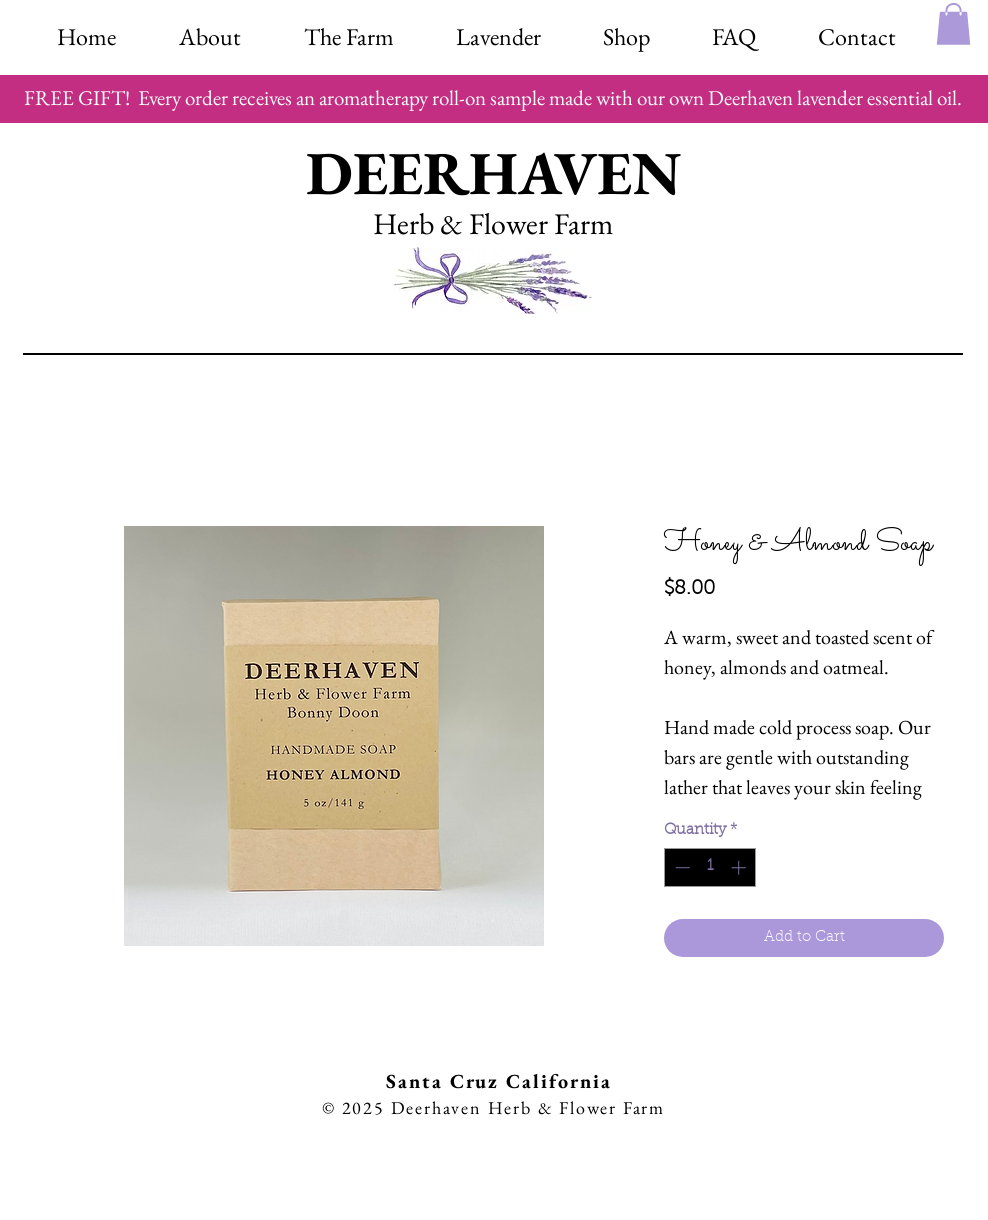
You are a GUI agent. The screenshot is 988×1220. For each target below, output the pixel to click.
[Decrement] (680, 867)
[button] (626, 32)
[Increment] (740, 867)
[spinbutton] (710, 867)
